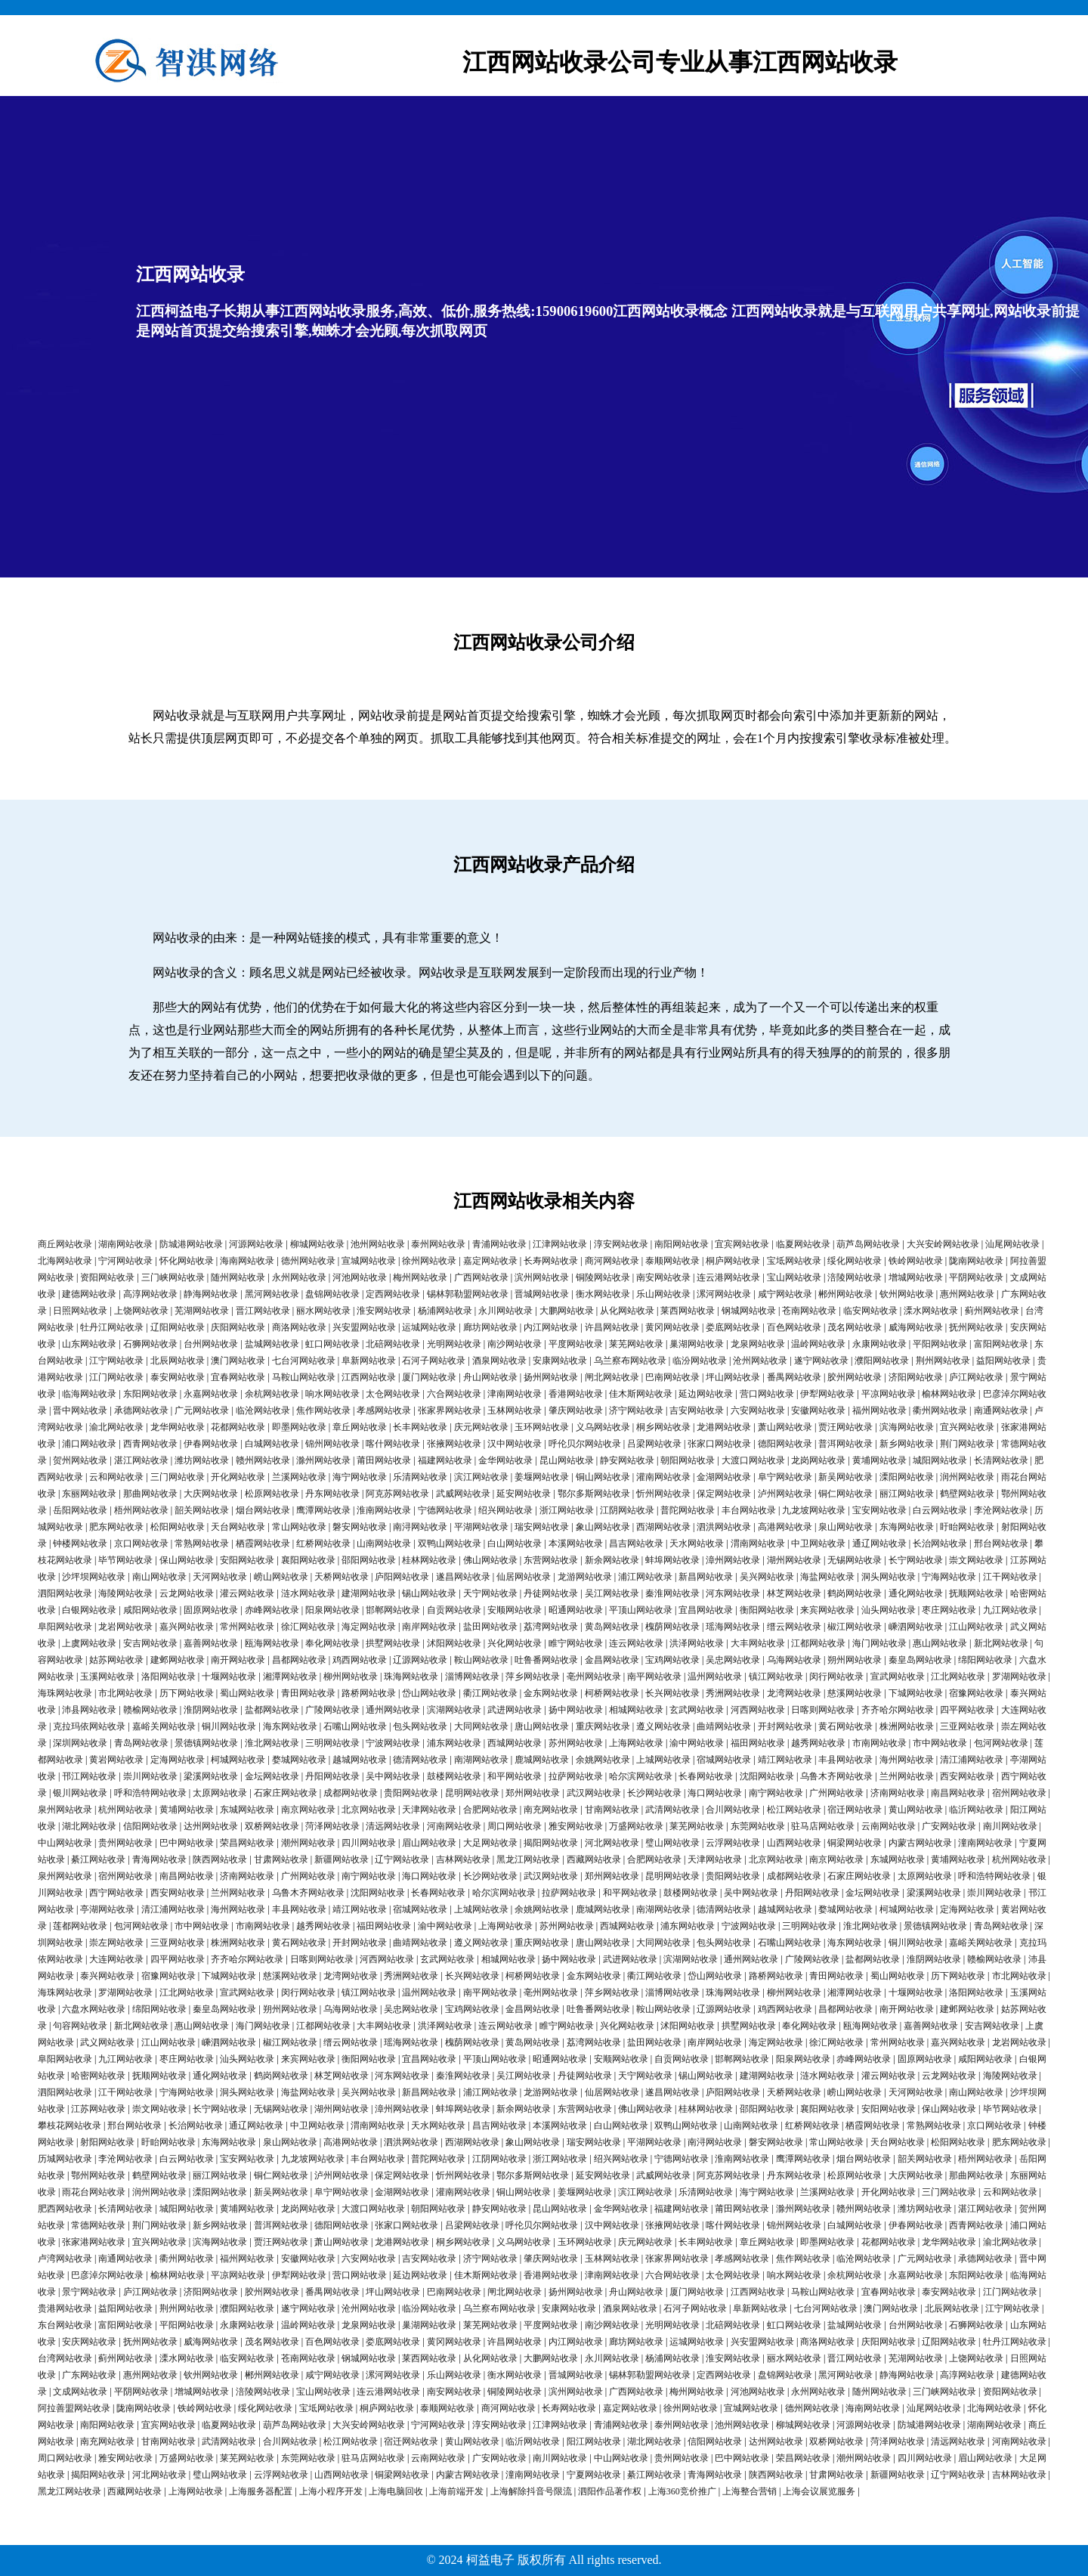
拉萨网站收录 (576, 1776)
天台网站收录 (238, 1527)
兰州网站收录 (906, 1776)
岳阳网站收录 (80, 1510)
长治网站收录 (940, 1543)
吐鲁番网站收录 (546, 1660)
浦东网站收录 (454, 1743)
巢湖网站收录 (696, 1344)
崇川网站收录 (150, 1776)
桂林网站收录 (429, 1560)
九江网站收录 (1010, 1610)
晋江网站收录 (263, 1310)
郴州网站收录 (845, 1294)
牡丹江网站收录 (112, 1327)
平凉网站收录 (888, 1394)
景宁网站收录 (89, 2292)
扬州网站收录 (551, 1377)
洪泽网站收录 (696, 1643)
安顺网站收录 (514, 1610)
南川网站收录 (1010, 1826)
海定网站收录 (369, 1626)
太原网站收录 (220, 1793)
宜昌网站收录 (705, 1610)
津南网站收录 (514, 1394)
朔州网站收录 (854, 1660)
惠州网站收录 (967, 1294)
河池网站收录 (359, 1277)
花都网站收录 (238, 1427)
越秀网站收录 (818, 1743)
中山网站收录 (65, 1843)
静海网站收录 (211, 1294)
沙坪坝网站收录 (93, 1576)
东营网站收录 (551, 1560)
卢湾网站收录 (65, 2258)
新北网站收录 (1001, 1643)
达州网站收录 (211, 1826)
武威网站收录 (463, 1493)
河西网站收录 (758, 1709)
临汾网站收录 (699, 1360)
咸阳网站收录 (150, 1610)
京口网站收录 (141, 1543)
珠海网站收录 (411, 1676)
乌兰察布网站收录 (630, 1360)
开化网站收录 (238, 1477)
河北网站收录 (612, 1843)
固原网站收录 (211, 1610)
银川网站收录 (80, 1793)
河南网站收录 (454, 1826)
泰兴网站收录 (107, 1976)
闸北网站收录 (612, 1377)
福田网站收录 (758, 1743)
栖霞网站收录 (263, 1543)
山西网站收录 (794, 1843)
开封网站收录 (785, 1726)
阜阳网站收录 (65, 1626)
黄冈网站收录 (672, 1327)
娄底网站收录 (733, 1327)
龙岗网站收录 (818, 1460)
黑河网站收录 (272, 1294)
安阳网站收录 (247, 1560)
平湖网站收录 (481, 1527)
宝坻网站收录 (794, 1260)
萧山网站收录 (785, 1427)
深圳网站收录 (80, 1743)
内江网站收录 (551, 1327)
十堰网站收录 (229, 1676)
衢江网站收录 (490, 1693)
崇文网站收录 (976, 1560)
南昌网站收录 (958, 1793)
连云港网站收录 (728, 1277)
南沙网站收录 (514, 1344)
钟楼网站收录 (80, 1543)
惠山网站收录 (940, 1643)
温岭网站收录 (818, 1344)
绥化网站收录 (854, 1260)
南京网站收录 (308, 1809)
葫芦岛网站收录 (868, 1244)
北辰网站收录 (177, 1360)
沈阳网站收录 (767, 1776)
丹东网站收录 (332, 1493)
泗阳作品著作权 (609, 2491)
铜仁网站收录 (845, 1493)
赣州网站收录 (263, 1460)
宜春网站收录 (238, 1377)
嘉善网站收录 (211, 1643)
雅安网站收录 (576, 1826)
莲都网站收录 (80, 1926)
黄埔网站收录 (879, 1460)
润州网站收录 (967, 1477)
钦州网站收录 (906, 1294)
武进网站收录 (514, 1709)
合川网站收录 (733, 1809)
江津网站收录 (560, 1244)
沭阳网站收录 (454, 1643)
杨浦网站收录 (445, 1310)
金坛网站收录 (272, 1776)
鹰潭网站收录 (323, 1510)
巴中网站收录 (186, 1843)
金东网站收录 (551, 1693)
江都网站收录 (818, 1643)
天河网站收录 (220, 1576)
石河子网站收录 (433, 1360)
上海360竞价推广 (682, 2491)
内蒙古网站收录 (920, 1843)
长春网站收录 (705, 1776)
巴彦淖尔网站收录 (107, 2275)
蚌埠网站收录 (672, 1560)
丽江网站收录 (906, 1493)
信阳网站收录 (150, 1826)
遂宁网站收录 (821, 1360)
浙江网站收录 (566, 1510)
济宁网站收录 (636, 1410)
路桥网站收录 (369, 1693)
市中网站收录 (940, 1743)
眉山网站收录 (429, 1843)
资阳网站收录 (107, 1277)
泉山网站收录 (845, 1527)
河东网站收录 (733, 1593)
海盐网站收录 (827, 1576)
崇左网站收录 (116, 1942)
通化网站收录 (916, 1593)
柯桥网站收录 (612, 1693)
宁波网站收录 (393, 1743)
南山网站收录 (159, 1576)
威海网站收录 (916, 1327)
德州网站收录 (308, 1260)
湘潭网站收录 (290, 1676)
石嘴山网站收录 (355, 1726)
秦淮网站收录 (672, 1593)
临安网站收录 (870, 1310)
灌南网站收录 (663, 1477)
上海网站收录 (636, 1743)
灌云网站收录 (247, 1593)
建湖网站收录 (369, 1593)
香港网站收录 (576, 1394)
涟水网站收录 (308, 1593)
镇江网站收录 (776, 1676)
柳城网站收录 (317, 1244)
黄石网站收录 (845, 1726)
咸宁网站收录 (785, 1294)
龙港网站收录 (724, 1427)
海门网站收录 (879, 1643)
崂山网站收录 (281, 1576)
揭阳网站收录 (551, 1843)
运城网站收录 (429, 1327)
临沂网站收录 (976, 1809)
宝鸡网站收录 (672, 1660)
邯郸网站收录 (393, 1610)
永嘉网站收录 (211, 1394)
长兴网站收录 (672, 1693)
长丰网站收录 (420, 1427)
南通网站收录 (1001, 1410)
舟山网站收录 (490, 1377)
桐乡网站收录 (663, 1427)
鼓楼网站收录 (454, 1776)
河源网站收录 (256, 1244)
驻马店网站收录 (823, 1826)
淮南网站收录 (384, 1510)
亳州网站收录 (594, 1676)
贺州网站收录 (80, 1460)
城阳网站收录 (940, 1460)
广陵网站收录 (332, 1709)
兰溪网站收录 (299, 1477)
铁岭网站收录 (916, 1260)
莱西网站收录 (687, 1310)
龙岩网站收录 (125, 1626)
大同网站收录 (481, 1726)
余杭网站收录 (272, 1394)
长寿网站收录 (551, 1260)
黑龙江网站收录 (528, 1859)
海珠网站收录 (65, 1693)
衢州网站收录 (940, 1410)
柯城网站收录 (238, 1759)
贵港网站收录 (65, 2308)
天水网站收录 (696, 1543)
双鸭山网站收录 (449, 1543)
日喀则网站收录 (823, 1709)
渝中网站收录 (696, 1743)
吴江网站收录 (612, 1593)
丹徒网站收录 (551, 1593)
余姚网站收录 (603, 1759)
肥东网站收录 (116, 1527)
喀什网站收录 (393, 1443)
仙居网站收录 (523, 1576)
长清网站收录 (1001, 1460)
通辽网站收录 (879, 1543)
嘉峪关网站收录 (164, 1726)
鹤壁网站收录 (967, 1493)
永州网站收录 (299, 1277)
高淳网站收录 (150, 1294)
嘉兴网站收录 (186, 1626)
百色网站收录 (794, 1327)
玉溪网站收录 (107, 1676)
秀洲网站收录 (733, 1693)
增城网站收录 (916, 1277)
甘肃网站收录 (281, 1859)
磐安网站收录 (359, 1527)
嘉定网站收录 (490, 1260)
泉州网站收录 (65, 1809)
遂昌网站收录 (463, 1576)
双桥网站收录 (272, 1826)
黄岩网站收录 (116, 1759)
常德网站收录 (98, 2225)
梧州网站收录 (141, 1510)
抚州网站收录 (976, 1327)
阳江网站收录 (594, 2441)
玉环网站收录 (542, 1427)
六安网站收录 (758, 1410)
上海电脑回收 (396, 2491)
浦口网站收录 (89, 1443)
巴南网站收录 (672, 1377)
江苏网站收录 (98, 2109)
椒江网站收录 (854, 1626)
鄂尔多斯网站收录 (594, 1493)
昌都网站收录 (299, 1660)
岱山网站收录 (429, 1693)
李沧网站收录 (1001, 1510)
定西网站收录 (393, 1294)
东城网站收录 (247, 1809)
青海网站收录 (159, 1859)
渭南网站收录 (758, 1543)
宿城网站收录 (724, 1759)
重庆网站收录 (603, 1726)
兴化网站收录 (514, 1643)
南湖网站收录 (481, 1759)
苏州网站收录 (576, 1743)
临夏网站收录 (803, 1244)
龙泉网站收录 (758, 1344)
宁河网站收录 (125, 1260)
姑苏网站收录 (116, 1660)
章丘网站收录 (359, 1427)
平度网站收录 (576, 1344)
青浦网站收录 (499, 1244)
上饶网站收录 (141, 1310)
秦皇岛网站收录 (920, 1660)
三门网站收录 (177, 1477)
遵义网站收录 (663, 1726)
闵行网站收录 (836, 1676)
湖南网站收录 (125, 1244)
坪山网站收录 (733, 1377)
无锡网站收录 (854, 1560)
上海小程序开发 (331, 2491)
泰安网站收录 (177, 1377)
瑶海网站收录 (733, 1626)
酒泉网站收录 (499, 1360)
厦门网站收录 (429, 1377)
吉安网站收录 (696, 1410)
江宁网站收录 (116, 1360)
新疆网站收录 (341, 1859)
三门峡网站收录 (173, 1277)
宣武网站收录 (897, 1676)
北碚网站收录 (393, 1344)
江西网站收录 (369, 1377)
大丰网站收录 (758, 1643)
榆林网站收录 (949, 1394)
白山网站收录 (514, 1543)
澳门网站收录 (238, 1360)
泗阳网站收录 (65, 1593)
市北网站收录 (125, 1693)
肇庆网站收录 (576, 1410)
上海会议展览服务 (819, 2491)
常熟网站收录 (202, 1543)
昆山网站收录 (566, 1460)
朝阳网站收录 (687, 1460)
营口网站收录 (767, 1394)
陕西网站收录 (220, 1859)
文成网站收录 (80, 2391)
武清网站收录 (672, 1809)
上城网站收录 (663, 1759)
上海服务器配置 (260, 2491)
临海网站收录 (89, 1394)
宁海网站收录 (949, 1576)
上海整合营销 (749, 2491)
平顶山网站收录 (640, 1610)
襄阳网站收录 (308, 1560)
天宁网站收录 (490, 1593)
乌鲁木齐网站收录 (836, 1776)
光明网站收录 (454, 1344)
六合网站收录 (454, 1394)
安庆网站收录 (89, 2341)
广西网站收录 (481, 1277)
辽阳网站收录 (177, 1327)
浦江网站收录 (645, 1576)
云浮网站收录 (733, 1843)
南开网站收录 (238, 1660)
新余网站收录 (612, 1560)
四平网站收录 (967, 1709)
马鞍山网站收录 (303, 1377)
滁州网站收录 (323, 1460)
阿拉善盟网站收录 (74, 2408)
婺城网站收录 (299, 1759)
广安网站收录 (949, 1826)
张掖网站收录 (454, 1443)
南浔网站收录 (420, 1527)
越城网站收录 (359, 1759)
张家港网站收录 (93, 2242)
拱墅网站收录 (393, 1643)
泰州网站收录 (438, 1244)
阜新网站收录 (369, 1360)
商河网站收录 (612, 1260)
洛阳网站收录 (168, 1676)
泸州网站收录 (785, 1493)
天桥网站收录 (341, 1576)
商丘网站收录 (65, 1244)
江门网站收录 (116, 1377)
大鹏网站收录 (566, 1310)
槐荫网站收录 (672, 1626)
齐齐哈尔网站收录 (897, 1709)
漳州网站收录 (733, 1560)
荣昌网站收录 (247, 1843)
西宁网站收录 (116, 1892)
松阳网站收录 (177, 1527)
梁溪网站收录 (211, 1776)
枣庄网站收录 (949, 1610)
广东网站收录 (89, 2375)
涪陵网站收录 (854, 1277)
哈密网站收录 (98, 2075)
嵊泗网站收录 (916, 1626)
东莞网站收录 (758, 1826)
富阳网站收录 (1001, 1344)
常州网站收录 (247, 1626)
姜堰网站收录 (542, 1477)
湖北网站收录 (89, 1826)
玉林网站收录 (514, 1410)
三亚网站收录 (967, 1726)
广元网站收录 (202, 1410)
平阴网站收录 (976, 1277)
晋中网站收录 (80, 1410)
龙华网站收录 (177, 1427)
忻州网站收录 (663, 1493)
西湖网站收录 (663, 1527)
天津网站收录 (429, 1809)
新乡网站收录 (906, 1443)
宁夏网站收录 (594, 2474)
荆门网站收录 (967, 1443)
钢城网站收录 (749, 1310)
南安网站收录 (663, 1277)
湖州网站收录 (794, 1560)
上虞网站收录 (89, 1643)
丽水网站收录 (323, 1310)
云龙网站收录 (186, 1593)
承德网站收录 (141, 1410)
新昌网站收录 (705, 1576)
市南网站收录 (879, 1743)
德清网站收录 (420, 1759)
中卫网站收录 (818, 1543)
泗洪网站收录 (724, 1527)
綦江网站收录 (98, 1859)
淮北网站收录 (272, 1743)
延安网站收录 (523, 1493)
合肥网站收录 (490, 1809)
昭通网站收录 (576, 1610)
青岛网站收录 (141, 1743)
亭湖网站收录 (107, 1909)
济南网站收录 (897, 1793)
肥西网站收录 (65, 2208)
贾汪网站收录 (845, 1427)
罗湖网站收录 (1019, 1676)
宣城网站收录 (369, 1260)
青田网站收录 (308, 1693)
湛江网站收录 (141, 1460)
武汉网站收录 (594, 1793)
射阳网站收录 (107, 2142)
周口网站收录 (514, 1826)
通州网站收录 (393, 1709)
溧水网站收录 (931, 1310)
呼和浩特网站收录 (150, 1793)
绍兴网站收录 (505, 1510)
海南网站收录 (247, 1260)
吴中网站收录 (393, 1776)
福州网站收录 (879, 1410)
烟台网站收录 (263, 1510)
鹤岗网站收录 (854, 1593)
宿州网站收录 (1019, 1793)
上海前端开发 (456, 2491)
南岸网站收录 (429, 1626)
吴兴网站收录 (767, 1576)
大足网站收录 (490, 1843)
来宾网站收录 (827, 1610)
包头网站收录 (420, 1726)
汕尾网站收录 (1012, 1244)
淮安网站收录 (384, 1310)
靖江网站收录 (785, 1759)
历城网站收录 (65, 2158)
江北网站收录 (958, 1676)
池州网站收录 (378, 1244)
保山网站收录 (186, 1560)
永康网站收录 (879, 1344)
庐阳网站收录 (402, 1576)
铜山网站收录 (603, 1477)
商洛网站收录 (299, 1327)
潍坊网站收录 (202, 1460)
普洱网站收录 (845, 1443)
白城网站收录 (272, 1443)
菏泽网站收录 (332, 1826)
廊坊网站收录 (490, 1327)
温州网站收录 (715, 1676)
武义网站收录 (107, 2042)
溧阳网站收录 (906, 1477)
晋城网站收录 (542, 1294)
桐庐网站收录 (733, 1260)
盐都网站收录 (272, 1709)
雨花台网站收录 (93, 2192)
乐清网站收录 (420, 1477)
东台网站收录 (65, 2325)
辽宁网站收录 (402, 1859)
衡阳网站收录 (767, 1610)
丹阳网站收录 (332, 1776)
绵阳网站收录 (985, 1660)
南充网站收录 (551, 1809)
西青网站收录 (150, 1443)
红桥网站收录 (323, 1543)
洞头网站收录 (888, 1576)
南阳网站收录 (681, 1244)
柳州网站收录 (350, 1676)
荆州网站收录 (943, 1360)
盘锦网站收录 (332, 1294)
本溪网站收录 (576, 1543)
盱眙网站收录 (967, 1527)
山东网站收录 (89, 1344)
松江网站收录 (794, 1809)
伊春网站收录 (211, 1443)
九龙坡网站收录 (813, 1510)
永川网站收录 (505, 1310)
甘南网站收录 (612, 1809)
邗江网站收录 (89, 1776)
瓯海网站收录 (272, 1643)
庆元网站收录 (481, 1427)
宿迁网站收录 (854, 1809)
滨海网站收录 (906, 1427)
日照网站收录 (80, 1310)
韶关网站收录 (202, 1510)
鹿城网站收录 (542, 1759)
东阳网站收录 (150, 1394)
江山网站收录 (976, 1626)
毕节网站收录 (125, 1560)
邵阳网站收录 (369, 1560)
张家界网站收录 (449, 1410)
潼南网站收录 (985, 1843)
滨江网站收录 (481, 1477)
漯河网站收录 (724, 1294)
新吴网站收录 (845, 1477)
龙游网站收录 (585, 1576)
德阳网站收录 (785, 1443)
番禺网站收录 (794, 1377)
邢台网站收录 (1001, 1543)
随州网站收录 (238, 1277)
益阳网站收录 (1003, 1360)
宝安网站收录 (879, 1510)
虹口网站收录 (332, 1344)
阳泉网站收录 (332, 1610)
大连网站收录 (116, 1959)
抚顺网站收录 (976, 1593)
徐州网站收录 (429, 1260)
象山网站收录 (603, 1527)
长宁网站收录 (916, 1560)
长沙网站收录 (654, 1793)
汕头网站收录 (888, 1610)
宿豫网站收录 (976, 1693)
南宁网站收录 (776, 1793)
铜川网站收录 (229, 1726)
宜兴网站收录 (967, 1427)
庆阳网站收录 (238, 1327)
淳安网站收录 (621, 1244)
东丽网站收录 (89, 1493)
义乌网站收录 (603, 1427)
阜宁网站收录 (785, 1477)
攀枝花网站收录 (69, 2125)
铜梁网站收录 (854, 1843)
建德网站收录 (89, 1294)
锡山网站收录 (429, 1593)
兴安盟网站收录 (364, 1327)
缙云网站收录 (794, 1626)
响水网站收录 (332, 1394)
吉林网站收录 (463, 1859)
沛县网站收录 (89, 1709)
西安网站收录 (967, 1776)
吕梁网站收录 (654, 1443)
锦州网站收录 (332, 1443)
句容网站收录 (80, 2025)
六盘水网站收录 (93, 2009)
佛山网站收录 (490, 1560)
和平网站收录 (514, 1776)
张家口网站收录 (719, 1443)
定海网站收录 (177, 1759)
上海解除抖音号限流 (531, 2491)
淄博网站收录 (472, 1676)
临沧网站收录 (263, 1410)
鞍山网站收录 (481, 1660)
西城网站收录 (514, 1743)
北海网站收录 (65, 1260)
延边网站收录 (705, 1394)
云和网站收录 (116, 1477)
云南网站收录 (888, 1826)
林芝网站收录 (794, 1593)
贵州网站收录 (125, 1843)
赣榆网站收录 (150, 1709)
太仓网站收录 (393, 1394)
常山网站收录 (299, 1527)
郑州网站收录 (532, 1793)
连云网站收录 (636, 1643)
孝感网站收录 (384, 1410)
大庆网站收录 (211, 1493)
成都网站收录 (350, 1793)
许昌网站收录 (612, 1327)
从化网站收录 (627, 1310)
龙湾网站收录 (794, 1693)
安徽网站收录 (818, 1410)
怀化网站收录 (186, 1260)
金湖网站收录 (724, 1477)
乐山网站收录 (663, 1294)
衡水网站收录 (603, 1294)
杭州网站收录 (125, 1809)
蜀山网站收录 (247, 1693)
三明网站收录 (332, 1743)
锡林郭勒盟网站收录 (467, 1294)
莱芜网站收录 (636, 1344)
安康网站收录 (560, 1360)
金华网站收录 (505, 1460)
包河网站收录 (1001, 1743)
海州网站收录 (906, 1759)
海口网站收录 (715, 1793)
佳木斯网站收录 (640, 1394)
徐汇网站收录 (308, 1626)
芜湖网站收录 (202, 1310)
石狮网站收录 (150, 1344)
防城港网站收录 (191, 1244)
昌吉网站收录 (636, 1543)
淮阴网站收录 (211, 1709)
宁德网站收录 (445, 1510)
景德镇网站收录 (206, 1743)
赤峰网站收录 (272, 1610)
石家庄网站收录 (285, 1793)
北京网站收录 (369, 1809)
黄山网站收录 (916, 1809)
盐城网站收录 (272, 1344)
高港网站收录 (785, 1527)
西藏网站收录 (594, 1859)
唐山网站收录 (542, 1726)
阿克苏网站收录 (397, 1493)
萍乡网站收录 (532, 1676)
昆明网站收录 (472, 1793)
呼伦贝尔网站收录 (585, 1443)
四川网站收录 (369, 1843)
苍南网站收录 (809, 1310)
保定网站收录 (724, 1493)
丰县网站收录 (845, 1759)
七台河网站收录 (303, 1360)
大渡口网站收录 (753, 1460)
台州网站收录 (211, 1344)
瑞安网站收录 (542, 1527)
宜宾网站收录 (742, 1244)
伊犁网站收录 (827, 1394)
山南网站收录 (384, 1543)
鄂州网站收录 (98, 2175)
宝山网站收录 (794, 1277)
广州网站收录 (836, 1793)
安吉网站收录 (150, 1643)
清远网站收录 (393, 1826)
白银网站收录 (89, 1610)
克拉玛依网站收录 (89, 1726)
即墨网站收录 (299, 1427)
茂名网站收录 (854, 1327)
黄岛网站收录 (612, 1626)
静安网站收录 (627, 1460)
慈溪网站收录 (854, 1693)
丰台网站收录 (749, 1510)
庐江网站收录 (976, 1377)
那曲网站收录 (150, 1493)
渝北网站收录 (116, 1427)
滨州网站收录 (542, 1277)
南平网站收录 (654, 1676)
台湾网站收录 (65, 2358)
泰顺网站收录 (672, 1260)
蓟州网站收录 (992, 1310)
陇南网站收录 (976, 1260)
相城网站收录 (636, 1709)
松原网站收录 (272, 1493)
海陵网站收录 (125, 1593)
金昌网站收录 (612, 1660)
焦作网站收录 (323, 1410)
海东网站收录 (290, 1726)
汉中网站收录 (514, 1443)
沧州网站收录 (760, 1360)
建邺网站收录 (177, 1660)
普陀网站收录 (687, 1510)
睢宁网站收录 (576, 1643)
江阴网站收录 (627, 1510)
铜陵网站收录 (603, 1277)
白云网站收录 (940, 1510)
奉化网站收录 (332, 1643)
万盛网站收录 (636, 1826)
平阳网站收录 (940, 1344)
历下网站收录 (186, 1693)
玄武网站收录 (696, 1709)
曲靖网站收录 (724, 1726)
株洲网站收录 (906, 1726)
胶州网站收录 (854, 1377)
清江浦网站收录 (971, 1759)
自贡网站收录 (454, 1610)
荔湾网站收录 (551, 1626)
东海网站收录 (906, 1527)
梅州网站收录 (420, 1277)
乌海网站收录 (794, 1660)
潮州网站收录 (308, 1843)
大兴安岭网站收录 (943, 1244)
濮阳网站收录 (882, 1360)
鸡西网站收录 (359, 1660)
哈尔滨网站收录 (640, 1776)
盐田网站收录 (490, 1626)
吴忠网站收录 (733, 1660)
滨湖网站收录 (454, 1709)
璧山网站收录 (672, 1843)
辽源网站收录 (420, 1660)
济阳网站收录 (916, 1377)
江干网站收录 (1010, 1576)
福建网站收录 (445, 1460)
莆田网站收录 (384, 1460)
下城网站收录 (916, 1693)
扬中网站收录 (576, 1709)
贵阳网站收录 (411, 1793)
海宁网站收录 (359, 1477)
